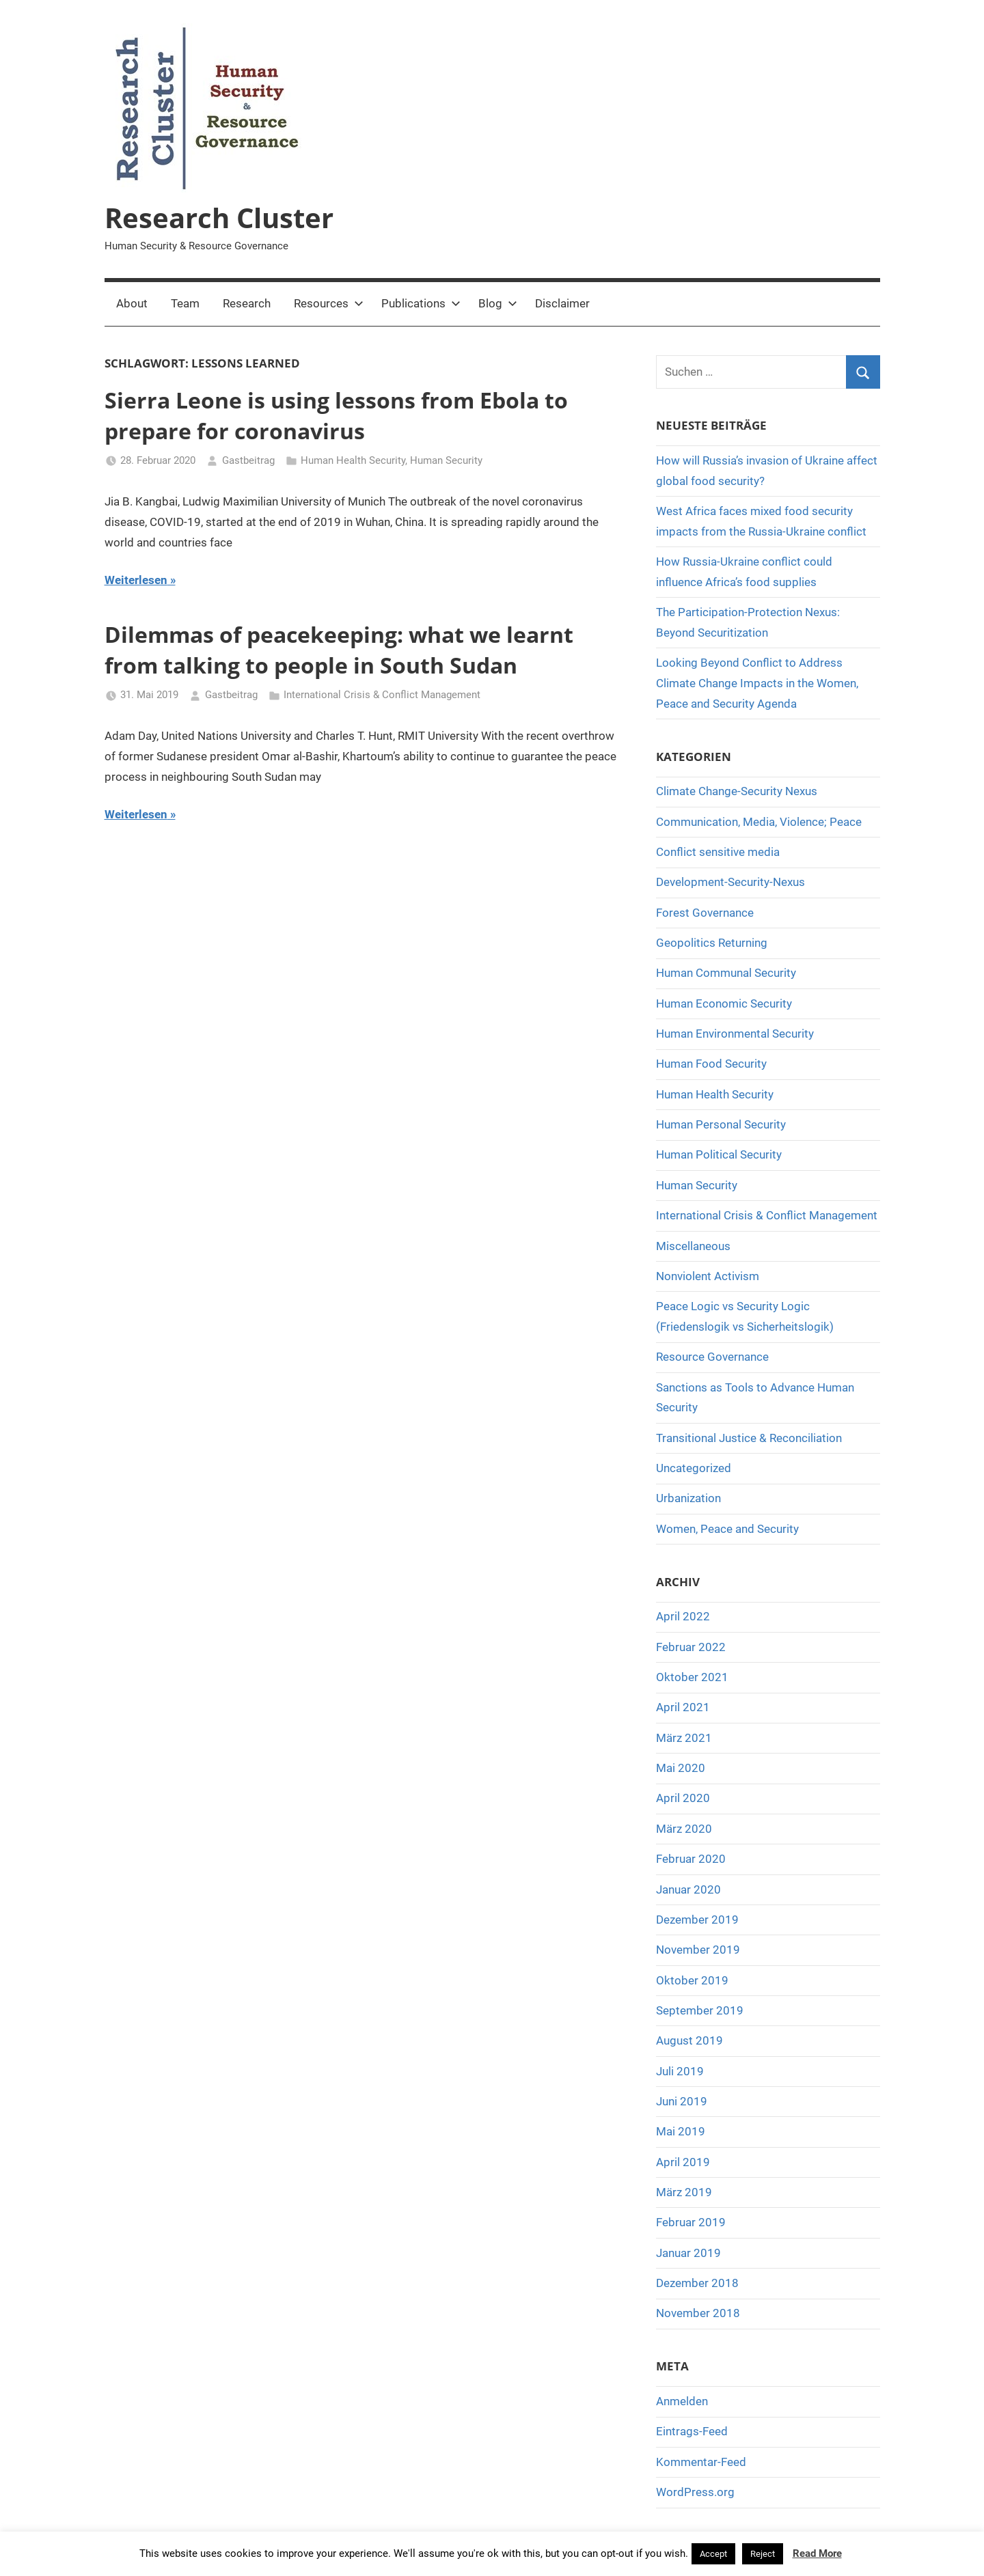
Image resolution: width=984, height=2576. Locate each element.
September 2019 (699, 2010)
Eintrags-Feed (692, 2431)
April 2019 (683, 2162)
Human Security (446, 460)
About (132, 303)
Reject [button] (762, 2554)
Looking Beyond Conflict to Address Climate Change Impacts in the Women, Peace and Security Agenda (757, 683)
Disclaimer (562, 303)
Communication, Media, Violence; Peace (759, 822)
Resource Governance (712, 1356)
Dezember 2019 (697, 1919)
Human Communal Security (726, 973)
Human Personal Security (721, 1124)
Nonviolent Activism (707, 1276)
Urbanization (688, 1498)
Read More (817, 2553)
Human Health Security (353, 460)
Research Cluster (219, 217)
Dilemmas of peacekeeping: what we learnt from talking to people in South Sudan (339, 650)
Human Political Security (719, 1154)
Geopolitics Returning (711, 943)
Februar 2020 (691, 1859)
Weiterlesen (136, 580)
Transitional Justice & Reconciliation (749, 1438)
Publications (421, 303)
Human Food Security (711, 1063)
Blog (497, 303)
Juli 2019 (680, 2071)
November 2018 (698, 2313)
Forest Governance (705, 912)
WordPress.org (695, 2492)
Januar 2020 (688, 1889)
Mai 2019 (680, 2131)
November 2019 (698, 1949)
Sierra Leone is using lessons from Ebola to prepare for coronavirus (336, 415)
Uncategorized (693, 1468)
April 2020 (683, 1798)
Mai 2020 (680, 1768)
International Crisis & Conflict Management (382, 695)
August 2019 (689, 2040)
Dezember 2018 (697, 2283)
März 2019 (684, 2192)
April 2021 (683, 1707)
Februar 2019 (691, 2222)
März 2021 (684, 1738)
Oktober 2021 (692, 1677)
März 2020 (684, 1829)
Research (247, 303)
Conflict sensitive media (718, 852)
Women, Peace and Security (727, 1529)
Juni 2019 (681, 2101)
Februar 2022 (691, 1647)
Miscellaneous (693, 1246)
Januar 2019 (688, 2253)
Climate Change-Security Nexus (736, 791)
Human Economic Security (724, 1003)
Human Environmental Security (735, 1033)
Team (185, 303)
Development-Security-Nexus (730, 882)
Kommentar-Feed (701, 2462)
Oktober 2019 (692, 1980)
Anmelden (682, 2401)
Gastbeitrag (248, 460)
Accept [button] (713, 2554)
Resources (329, 303)
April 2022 (683, 1616)
